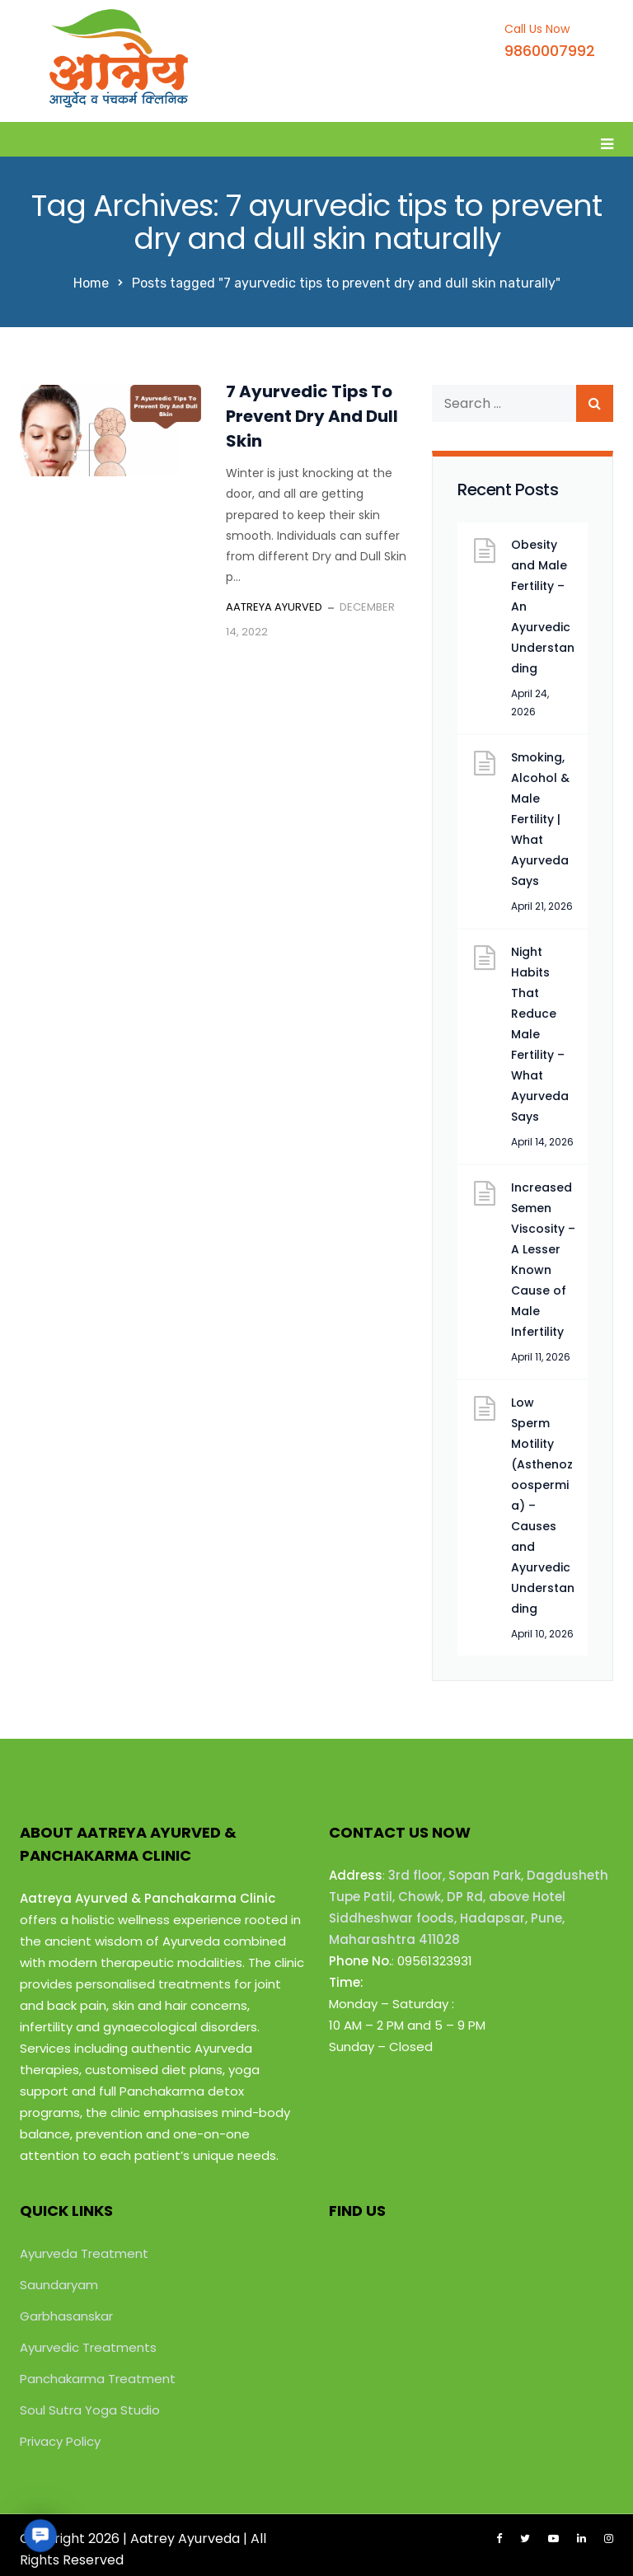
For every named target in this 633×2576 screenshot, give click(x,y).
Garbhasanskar (66, 2316)
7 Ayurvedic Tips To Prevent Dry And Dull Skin (312, 416)
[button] (40, 2535)
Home (91, 283)
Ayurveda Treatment (84, 2253)
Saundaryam (59, 2284)
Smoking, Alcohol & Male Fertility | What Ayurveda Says (540, 819)
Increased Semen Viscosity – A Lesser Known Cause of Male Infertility (543, 1259)
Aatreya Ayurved (274, 607)
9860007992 (549, 50)
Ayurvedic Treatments (88, 2347)
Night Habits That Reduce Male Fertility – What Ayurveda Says (540, 1034)
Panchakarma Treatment (98, 2378)
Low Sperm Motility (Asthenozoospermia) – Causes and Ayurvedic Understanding (542, 1505)
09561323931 (434, 1960)
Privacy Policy (60, 2441)
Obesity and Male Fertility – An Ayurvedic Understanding (542, 606)
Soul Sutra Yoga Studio (90, 2410)
